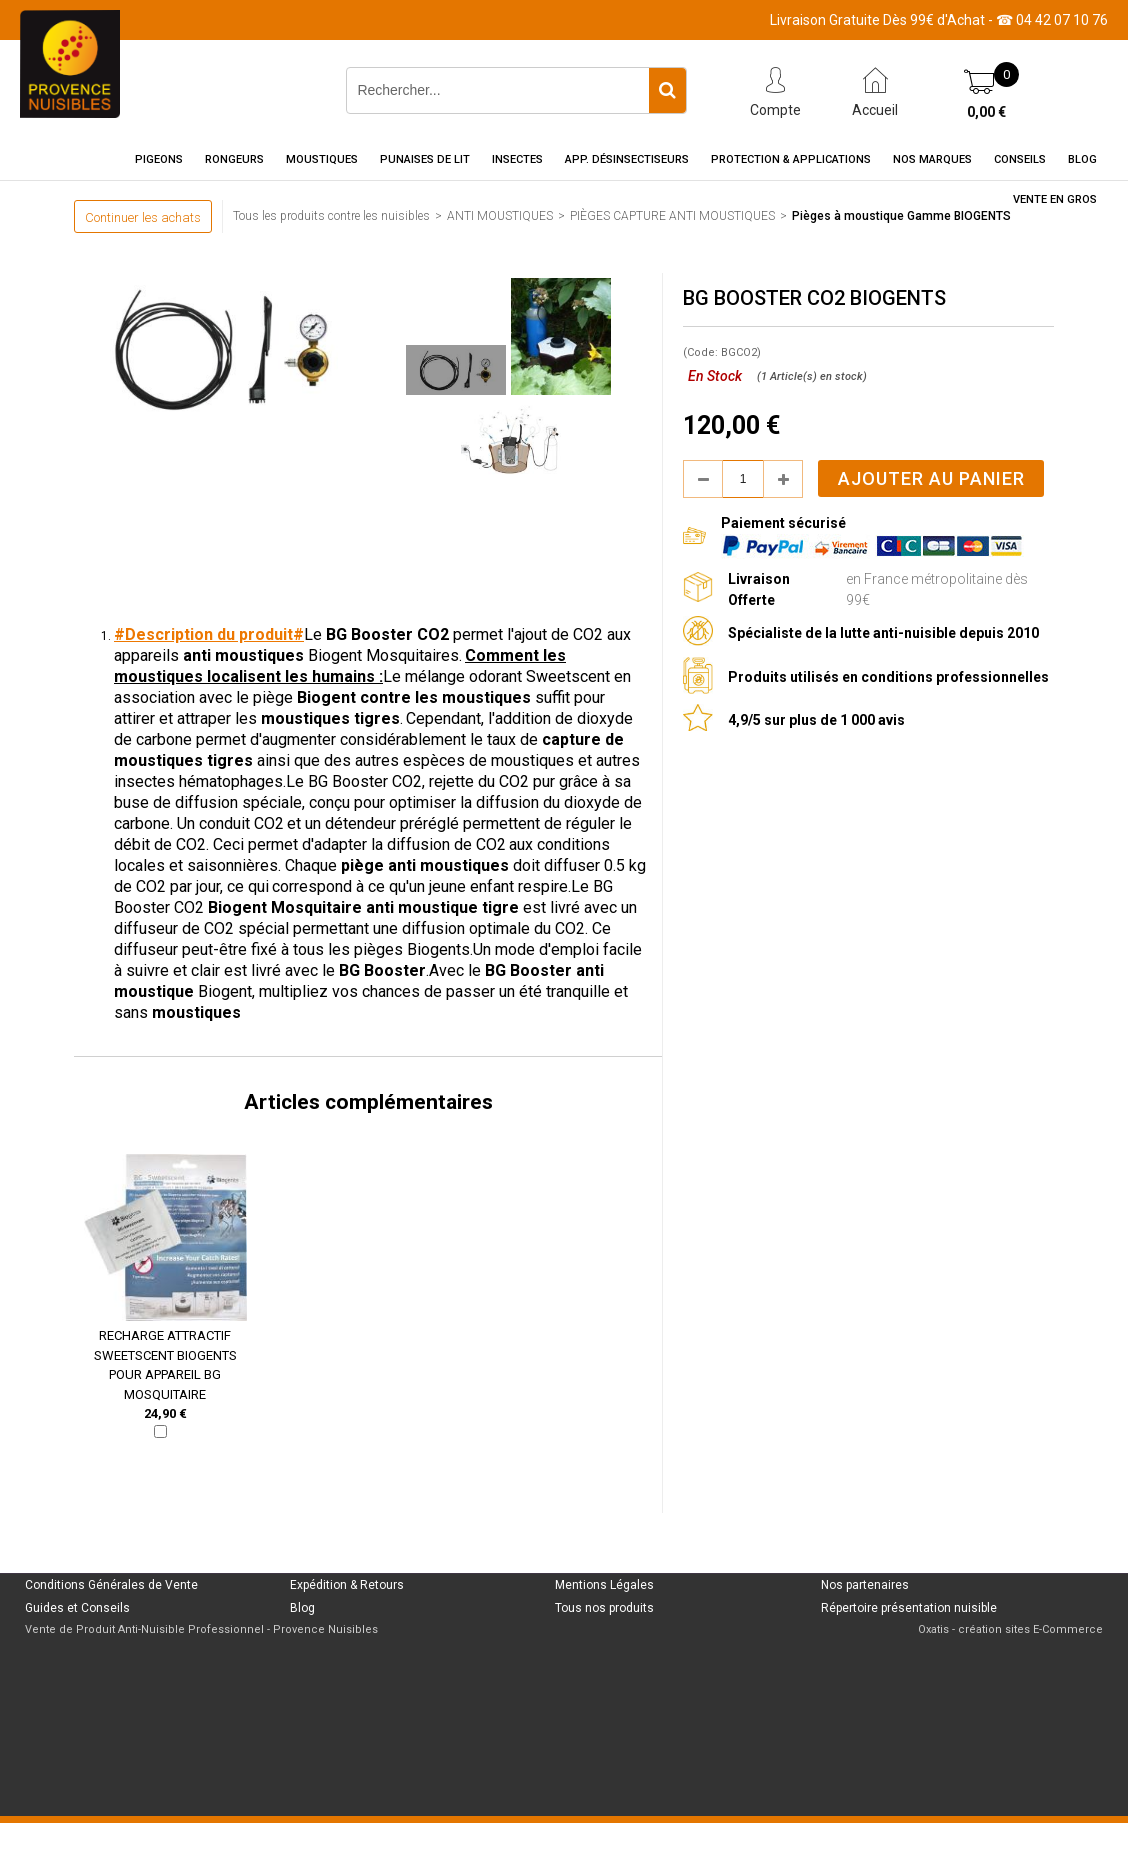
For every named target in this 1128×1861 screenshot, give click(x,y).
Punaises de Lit (425, 159)
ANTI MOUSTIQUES (500, 216)
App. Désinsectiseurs (627, 159)
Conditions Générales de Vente (111, 1585)
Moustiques (322, 159)
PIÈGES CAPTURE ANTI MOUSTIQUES (672, 216)
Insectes (517, 159)
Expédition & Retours (347, 1585)
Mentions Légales (604, 1585)
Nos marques (932, 159)
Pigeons (159, 159)
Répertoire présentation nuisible (909, 1608)
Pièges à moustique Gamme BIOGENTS (901, 216)
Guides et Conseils (77, 1608)
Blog (1082, 159)
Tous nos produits (604, 1608)
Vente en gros (1055, 199)
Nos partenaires (865, 1585)
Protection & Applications (791, 159)
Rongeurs (234, 159)
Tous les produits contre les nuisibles (331, 216)
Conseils (1020, 159)
